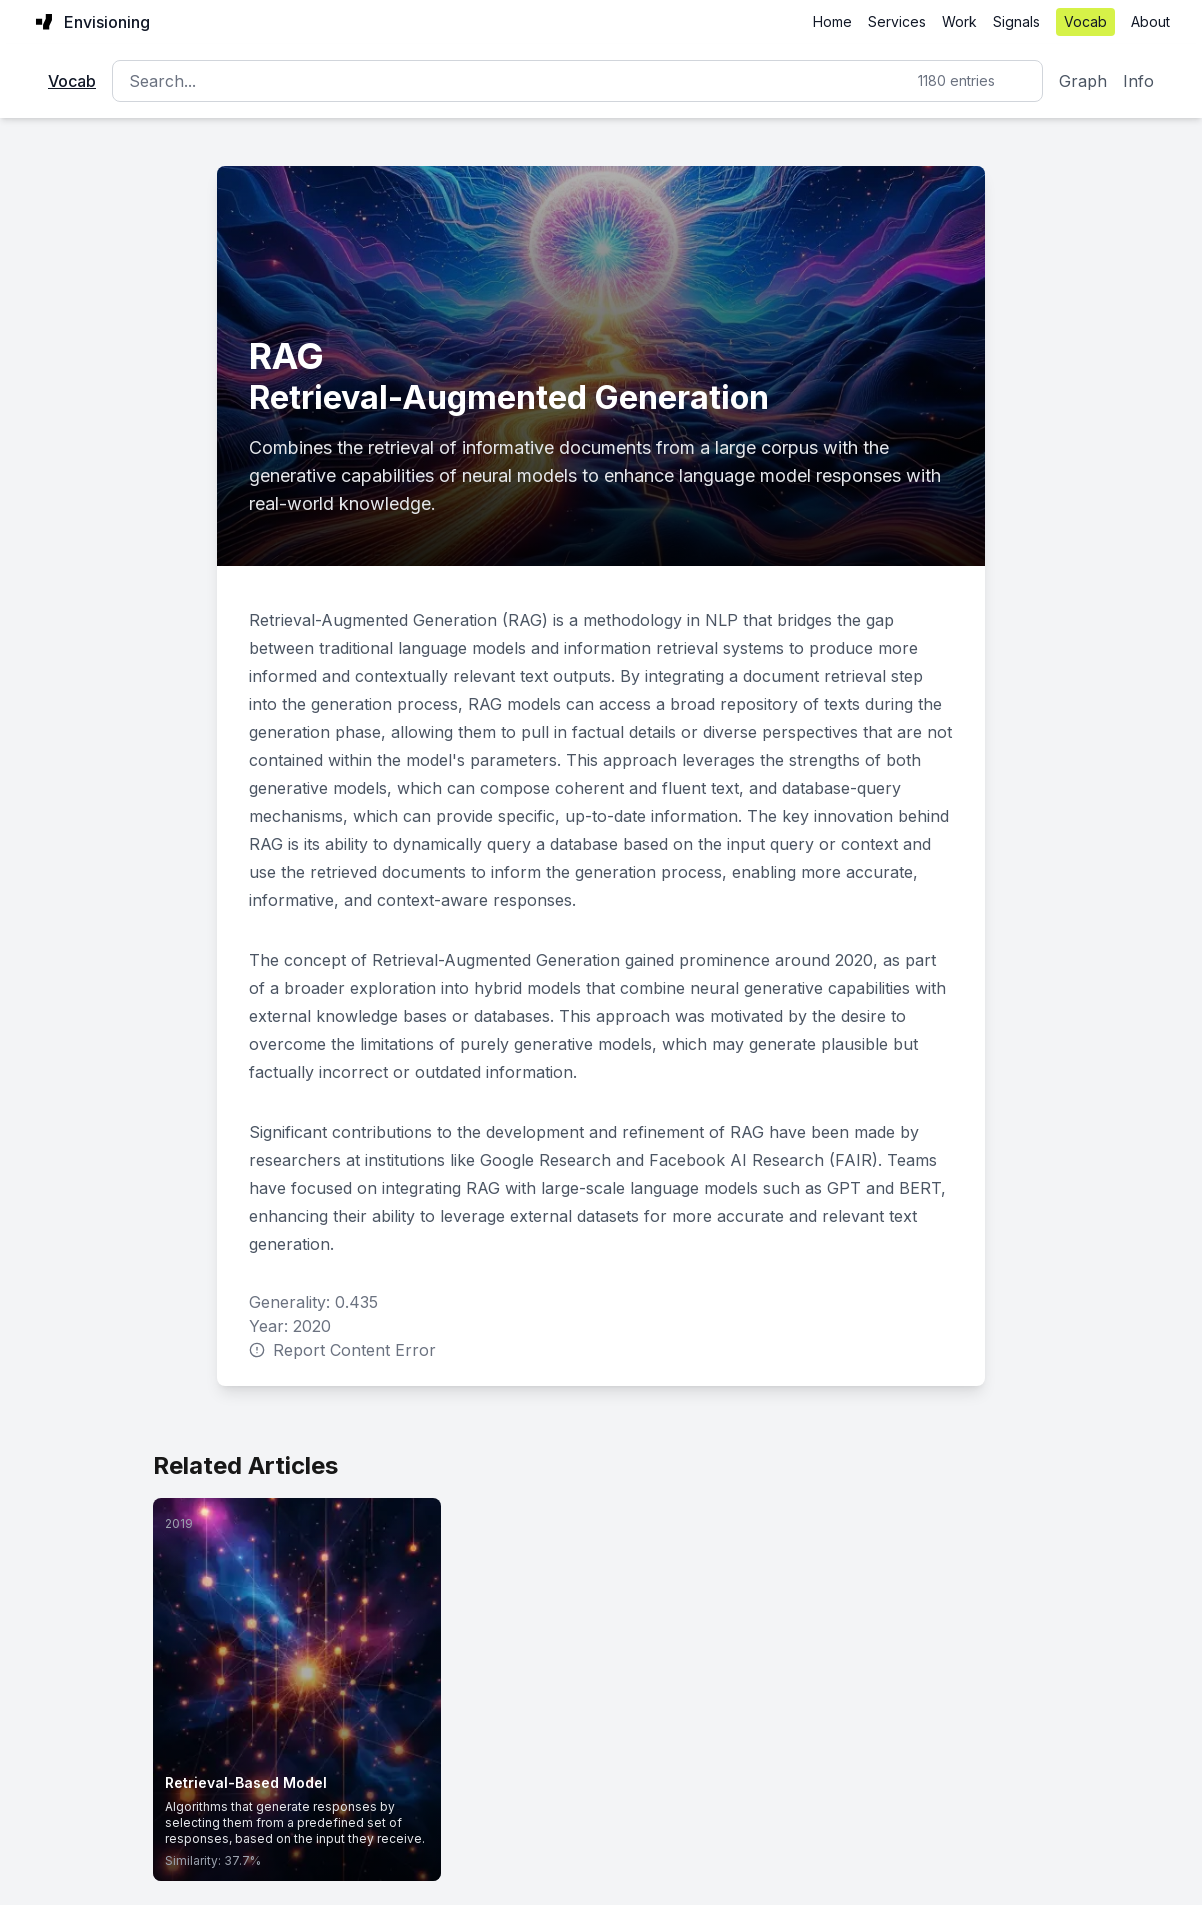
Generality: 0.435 (313, 1302)
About (1150, 21)
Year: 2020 (290, 1326)
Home (832, 21)
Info (1138, 81)
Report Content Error (342, 1350)
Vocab (1085, 21)
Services (897, 21)
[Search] (577, 81)
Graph (1083, 81)
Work (959, 21)
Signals (1016, 21)
